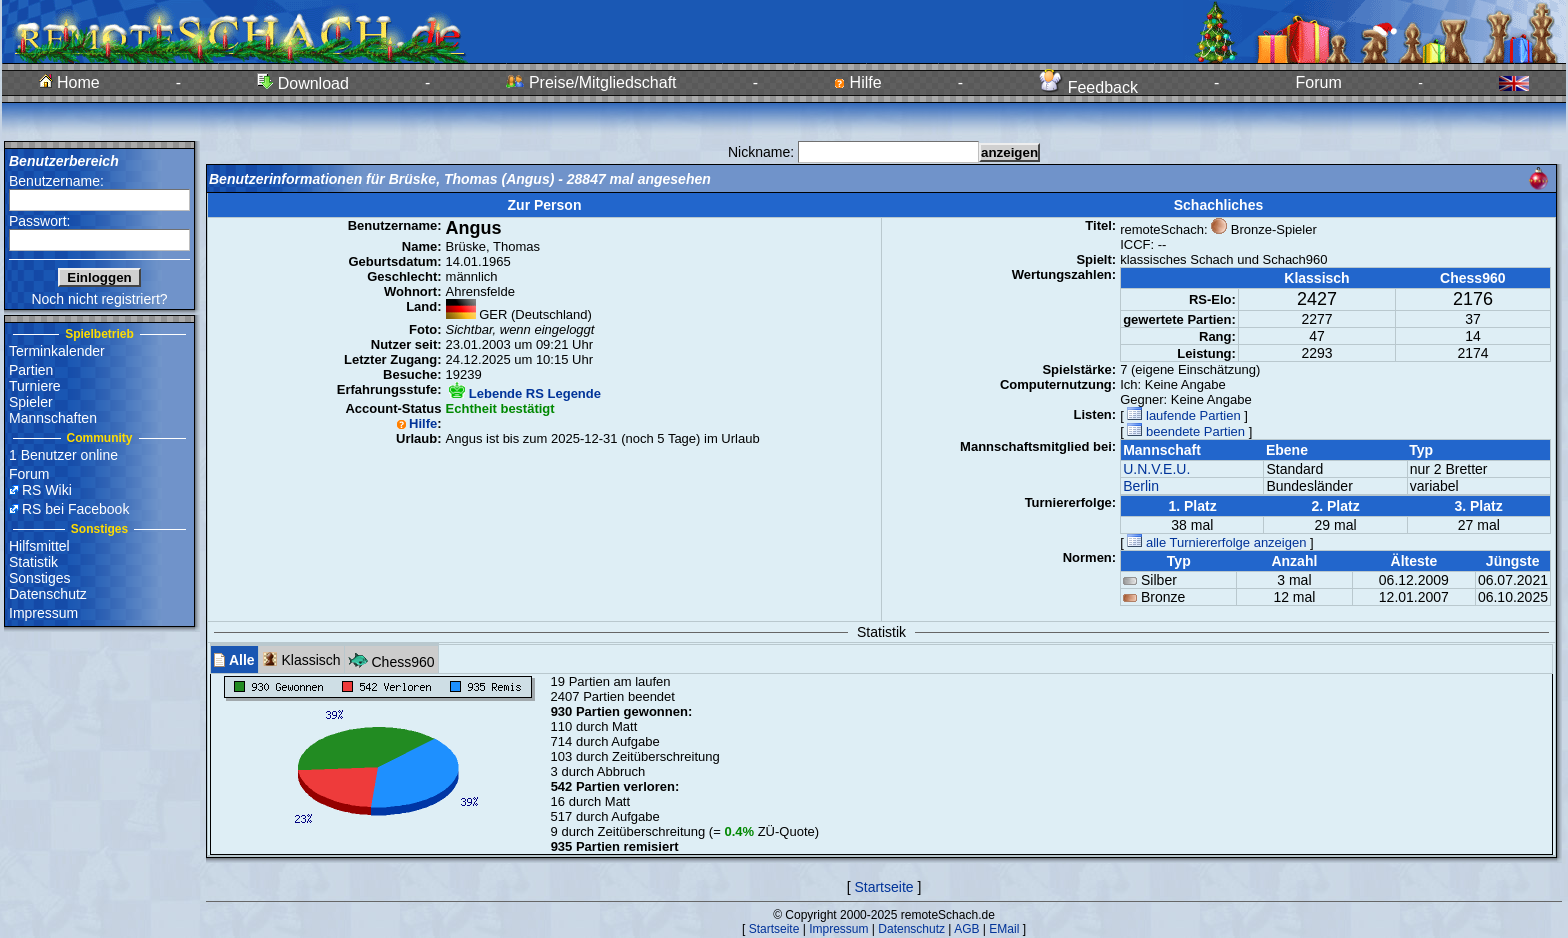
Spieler (31, 402)
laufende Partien (1183, 415)
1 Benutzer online (63, 455)
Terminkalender (57, 351)
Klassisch (301, 659)
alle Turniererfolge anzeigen (1216, 542)
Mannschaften (53, 418)
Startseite (883, 887)
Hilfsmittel (39, 546)
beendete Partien (1186, 431)
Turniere (35, 386)
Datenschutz (48, 594)
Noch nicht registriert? (99, 299)
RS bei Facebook (75, 509)
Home (69, 82)
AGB (966, 929)
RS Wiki (47, 490)
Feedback (1088, 87)
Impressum (43, 613)
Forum (1319, 82)
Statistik (33, 562)
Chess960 (391, 659)
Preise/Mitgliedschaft (591, 82)
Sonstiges (39, 578)
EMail (1004, 929)
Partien (31, 370)
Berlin (1141, 486)
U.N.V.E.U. (1156, 469)
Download (303, 83)
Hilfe (857, 82)
